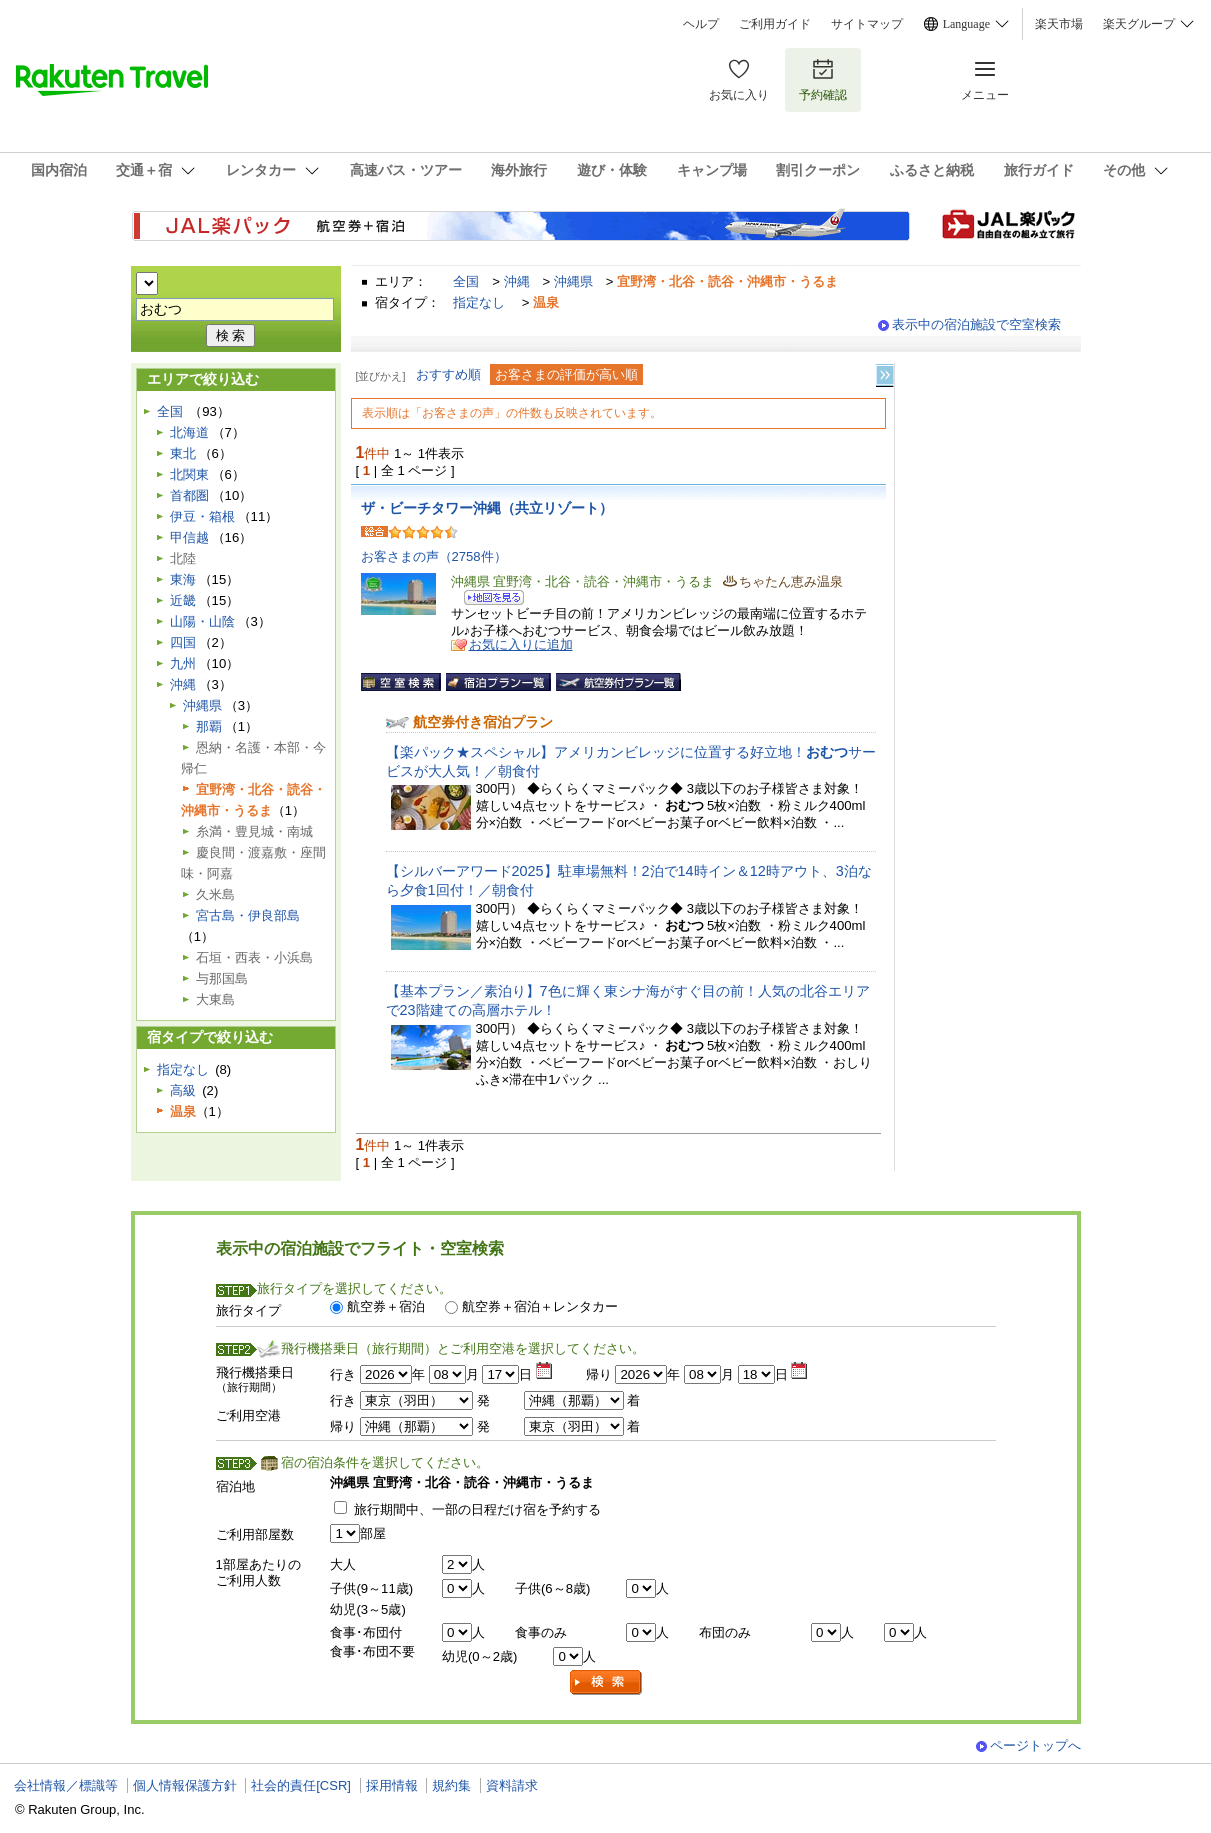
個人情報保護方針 (185, 1785)
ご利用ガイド (775, 24)
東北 (183, 453)
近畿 (183, 600)
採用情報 (392, 1785)
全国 (466, 281)
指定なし (479, 302)
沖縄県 (573, 281)
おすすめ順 (448, 374)
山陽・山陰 (202, 621)
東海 (183, 579)
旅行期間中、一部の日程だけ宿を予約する (477, 1509)
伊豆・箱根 (202, 516)
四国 (183, 642)
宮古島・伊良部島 (248, 915)
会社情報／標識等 (66, 1785)
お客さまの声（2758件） (434, 556)
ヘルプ (701, 24)
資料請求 (512, 1785)
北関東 (189, 474)
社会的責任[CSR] (301, 1785)
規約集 (451, 1785)
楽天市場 (1059, 24)
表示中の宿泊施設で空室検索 (976, 324)
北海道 (189, 432)
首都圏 (189, 495)
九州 (183, 663)
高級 (183, 1090)
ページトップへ (1035, 1745)
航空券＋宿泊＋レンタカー (540, 1306)
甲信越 (189, 537)
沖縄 (517, 281)
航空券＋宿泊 (386, 1306)
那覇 (209, 726)
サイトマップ (867, 24)
